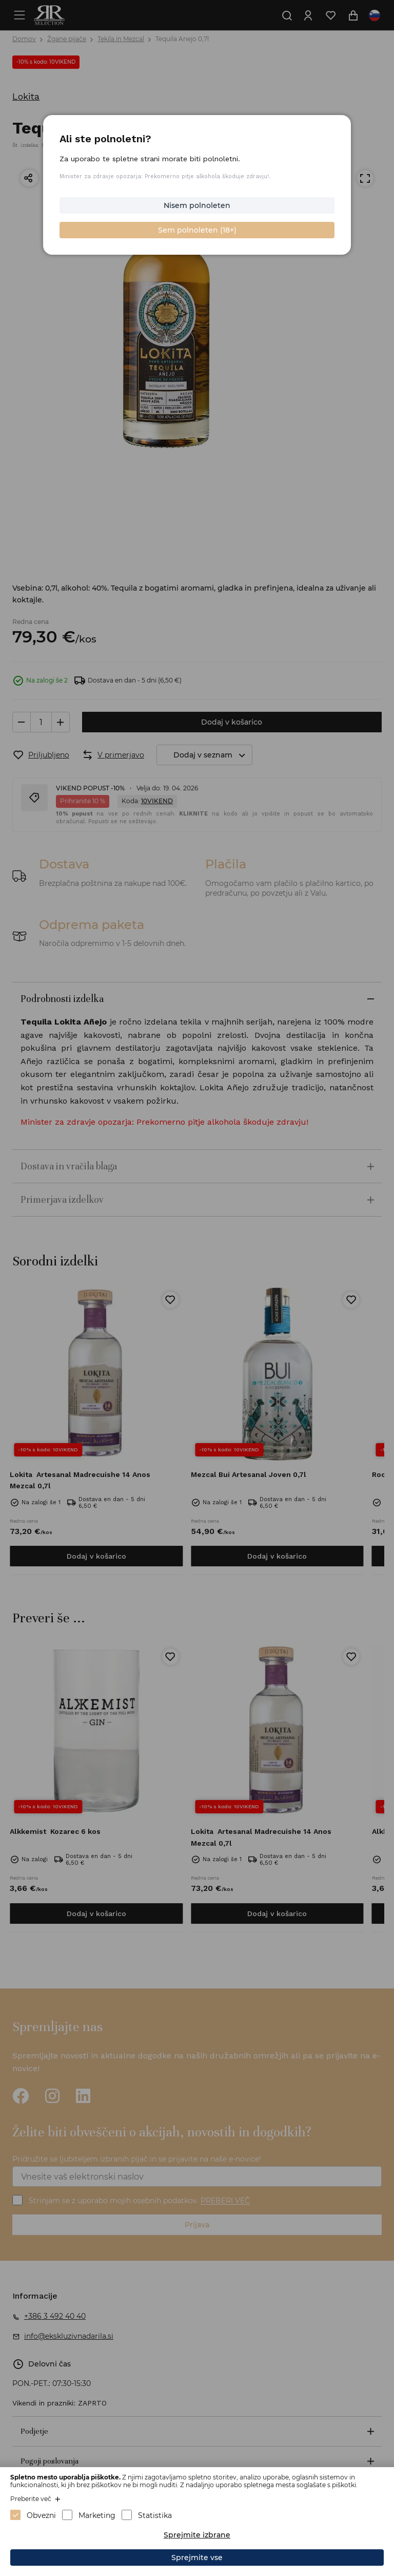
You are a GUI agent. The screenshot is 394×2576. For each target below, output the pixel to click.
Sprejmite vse (197, 2557)
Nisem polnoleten (197, 205)
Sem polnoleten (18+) (197, 230)
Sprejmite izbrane (197, 2535)
